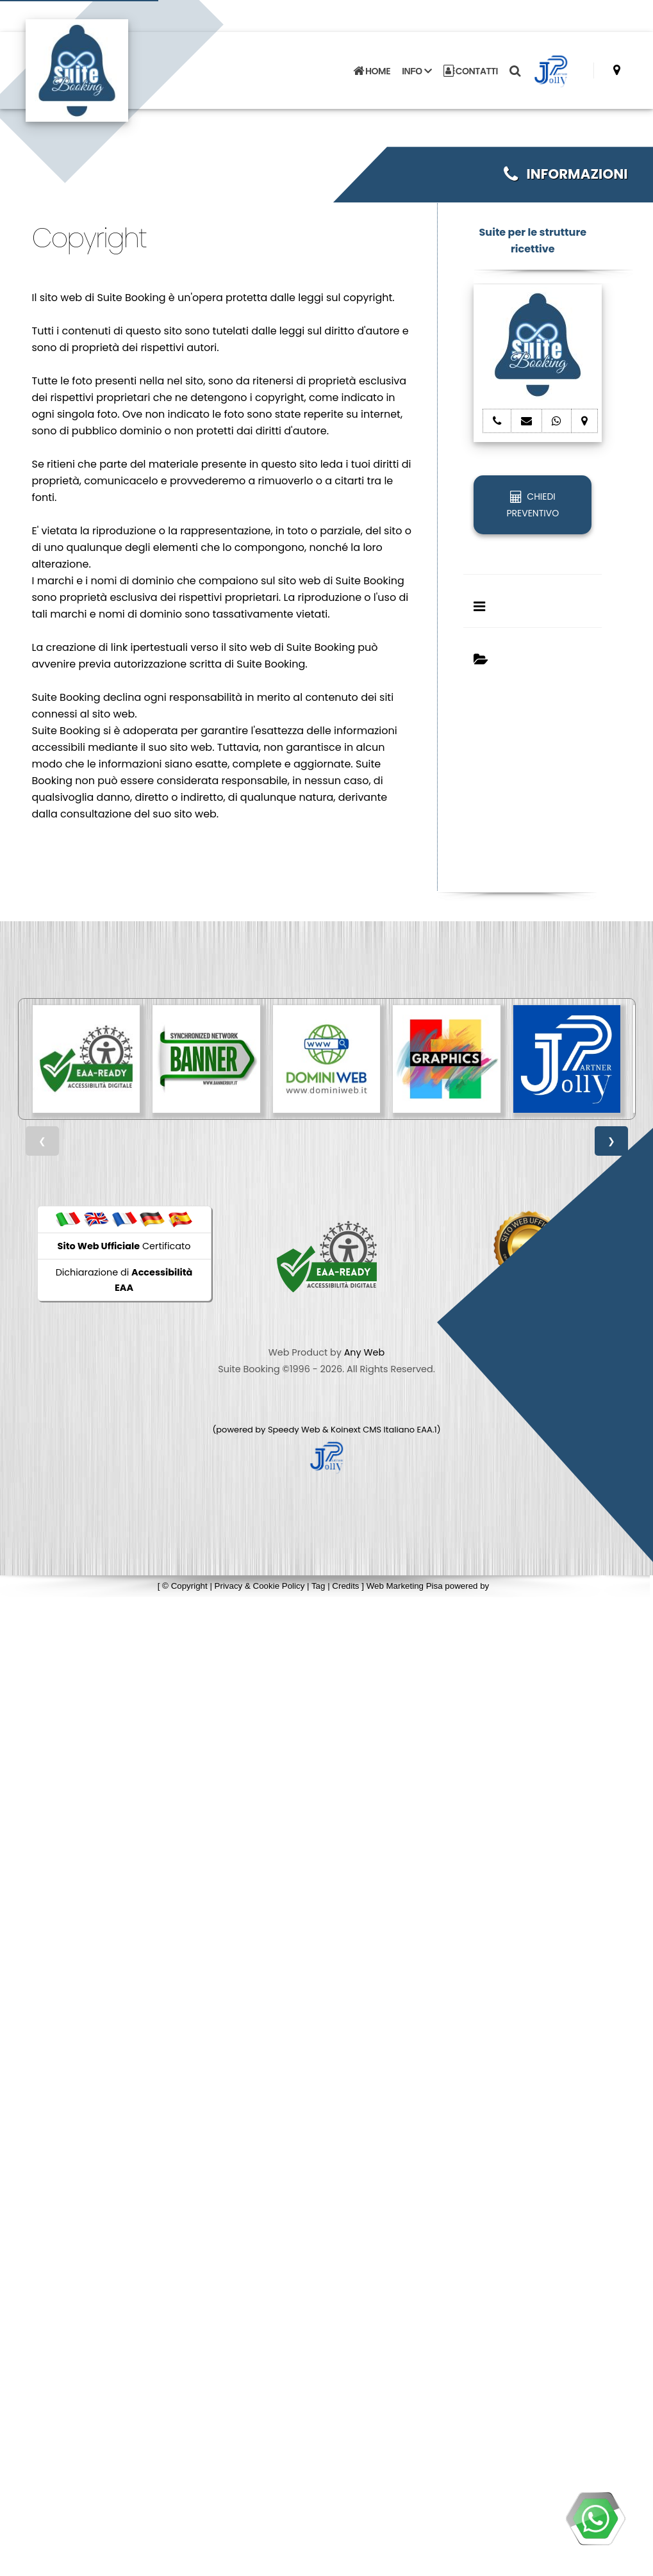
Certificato (124, 1246)
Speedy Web (294, 1429)
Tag (318, 1586)
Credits (345, 1586)
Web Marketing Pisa (405, 1586)
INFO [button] (416, 70)
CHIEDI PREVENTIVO (532, 505)
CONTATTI (471, 70)
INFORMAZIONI (566, 174)
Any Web (364, 1352)
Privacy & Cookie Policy (260, 1586)
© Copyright (185, 1586)
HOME (371, 70)
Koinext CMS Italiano (374, 1429)
